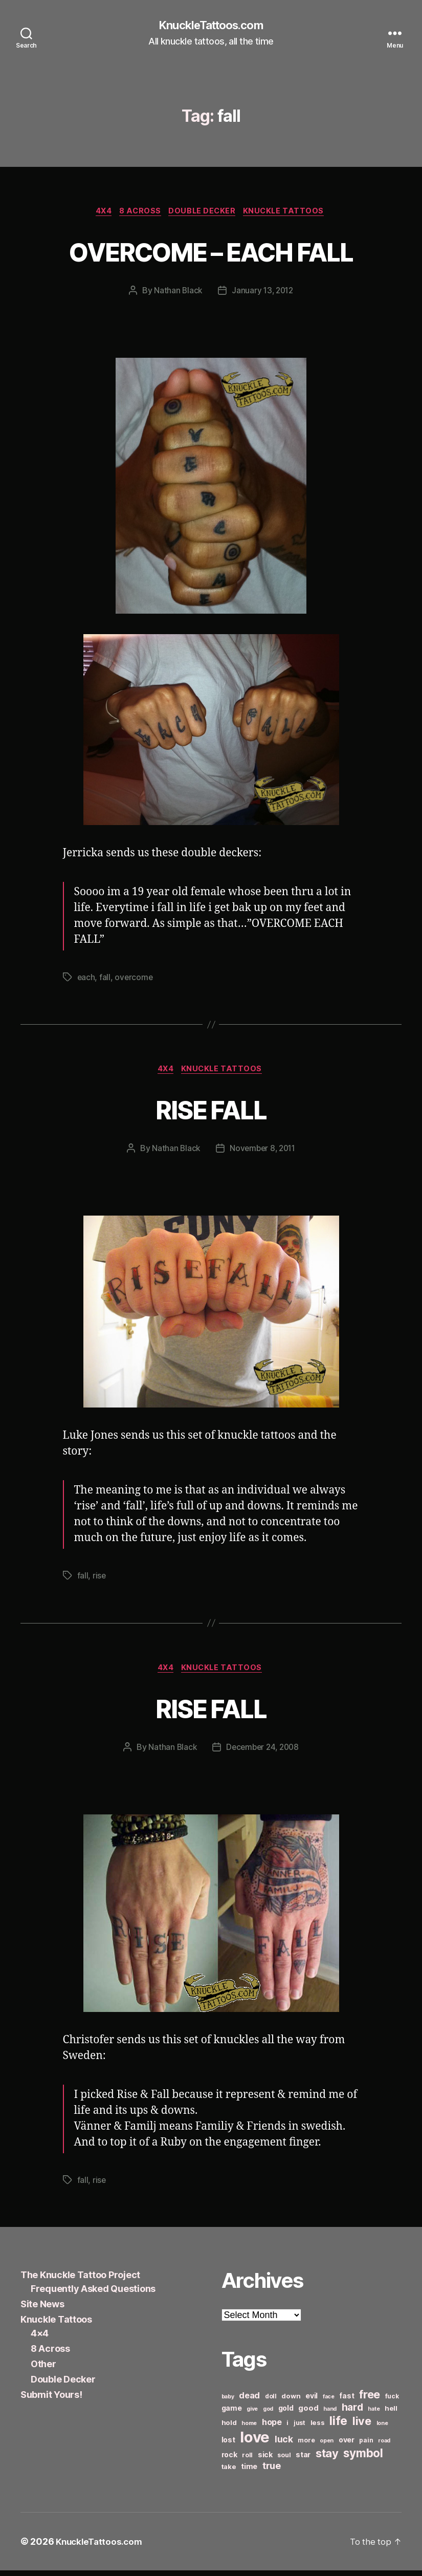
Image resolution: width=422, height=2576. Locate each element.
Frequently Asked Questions (93, 2294)
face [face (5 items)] (329, 2402)
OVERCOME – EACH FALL (211, 252)
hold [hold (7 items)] (229, 2428)
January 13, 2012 (263, 293)
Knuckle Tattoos (289, 213)
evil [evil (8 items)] (311, 2401)
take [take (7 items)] (228, 2472)
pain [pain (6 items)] (366, 2446)
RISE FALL (211, 1112)
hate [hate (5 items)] (374, 2414)
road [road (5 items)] (384, 2446)
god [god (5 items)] (268, 2414)
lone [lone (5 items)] (382, 2429)
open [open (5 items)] (327, 2446)
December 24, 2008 (262, 1752)
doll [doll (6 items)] (271, 2402)
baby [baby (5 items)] (227, 2402)
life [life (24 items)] (338, 2426)
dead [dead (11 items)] (249, 2401)
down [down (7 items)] (290, 2401)
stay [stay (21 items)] (327, 2458)
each (86, 980)
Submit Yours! (51, 2400)
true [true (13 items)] (271, 2471)
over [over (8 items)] (346, 2445)
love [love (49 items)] (255, 2443)
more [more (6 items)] (306, 2446)
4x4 (99, 213)
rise (99, 1580)
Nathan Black (177, 293)
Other (43, 2369)
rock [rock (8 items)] (229, 2460)
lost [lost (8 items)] (228, 2445)
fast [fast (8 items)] (346, 2401)
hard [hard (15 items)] (352, 2413)
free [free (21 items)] (369, 2400)
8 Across (139, 213)
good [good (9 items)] (308, 2413)
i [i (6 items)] (287, 2428)
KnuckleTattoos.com (210, 25)
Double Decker (204, 213)
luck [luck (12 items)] (284, 2444)
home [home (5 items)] (249, 2429)
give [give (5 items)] (252, 2414)
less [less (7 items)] (317, 2428)
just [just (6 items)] (299, 2428)
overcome (134, 980)
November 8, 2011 (263, 1153)
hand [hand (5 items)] (330, 2414)
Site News (42, 2309)
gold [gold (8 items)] (286, 2413)
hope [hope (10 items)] (272, 2428)
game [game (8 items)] (231, 2413)
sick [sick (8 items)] (265, 2460)
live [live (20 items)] (361, 2426)
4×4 (40, 2338)
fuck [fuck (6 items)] (392, 2402)
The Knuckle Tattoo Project (80, 2280)
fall (105, 980)
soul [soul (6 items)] (284, 2460)
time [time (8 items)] (249, 2471)
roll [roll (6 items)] (247, 2460)
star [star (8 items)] (303, 2460)
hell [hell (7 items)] (391, 2414)
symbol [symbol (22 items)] (363, 2458)
